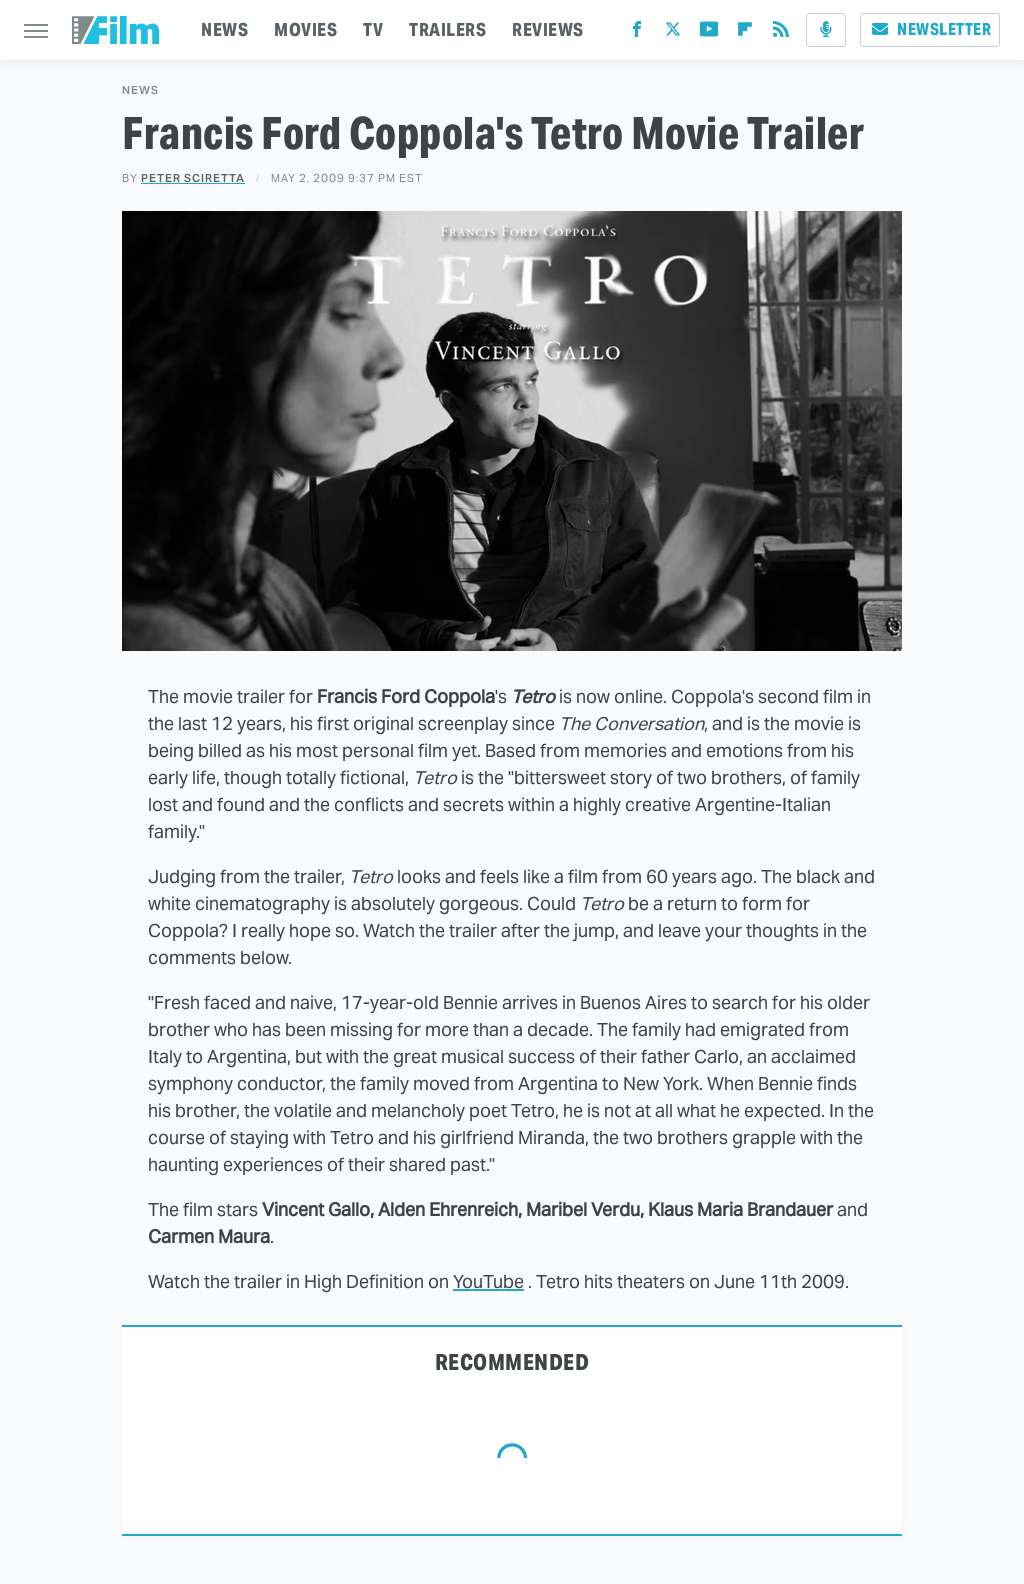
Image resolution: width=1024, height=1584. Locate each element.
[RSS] (781, 33)
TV (373, 29)
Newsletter (930, 29)
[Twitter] (673, 33)
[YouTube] (709, 33)
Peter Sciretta (193, 178)
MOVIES (305, 29)
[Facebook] (637, 33)
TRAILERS (447, 29)
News (140, 90)
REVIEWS (548, 29)
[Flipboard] (745, 33)
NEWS (224, 29)
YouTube (488, 1281)
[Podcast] (826, 30)
